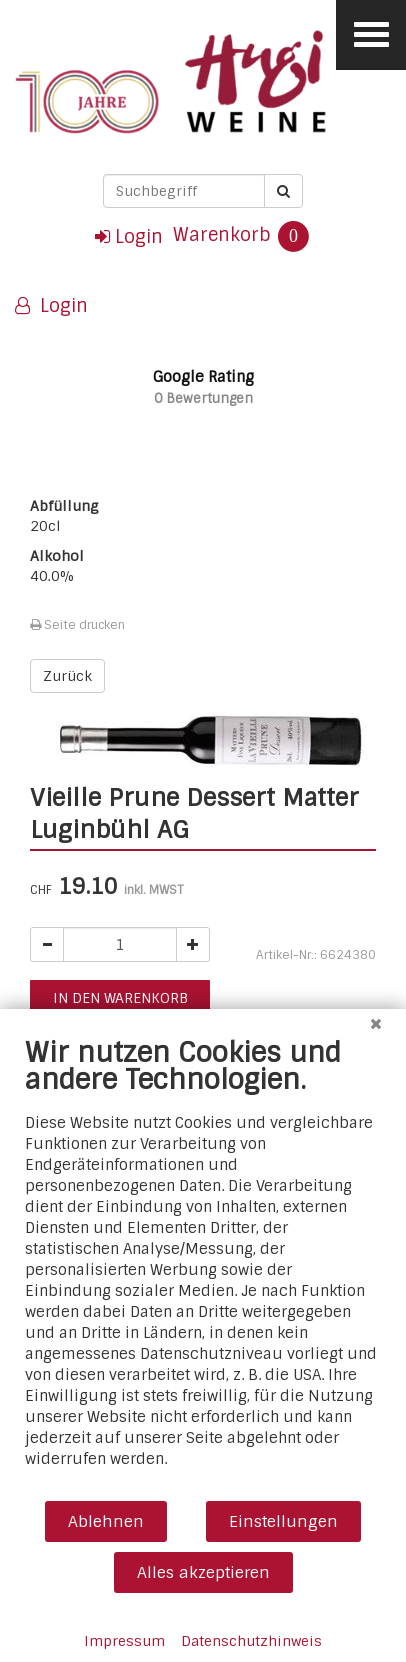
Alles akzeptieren (203, 1572)
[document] (203, 1267)
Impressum (124, 1641)
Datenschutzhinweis (251, 1641)
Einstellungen (283, 1521)
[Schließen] (376, 1024)
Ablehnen (106, 1521)
